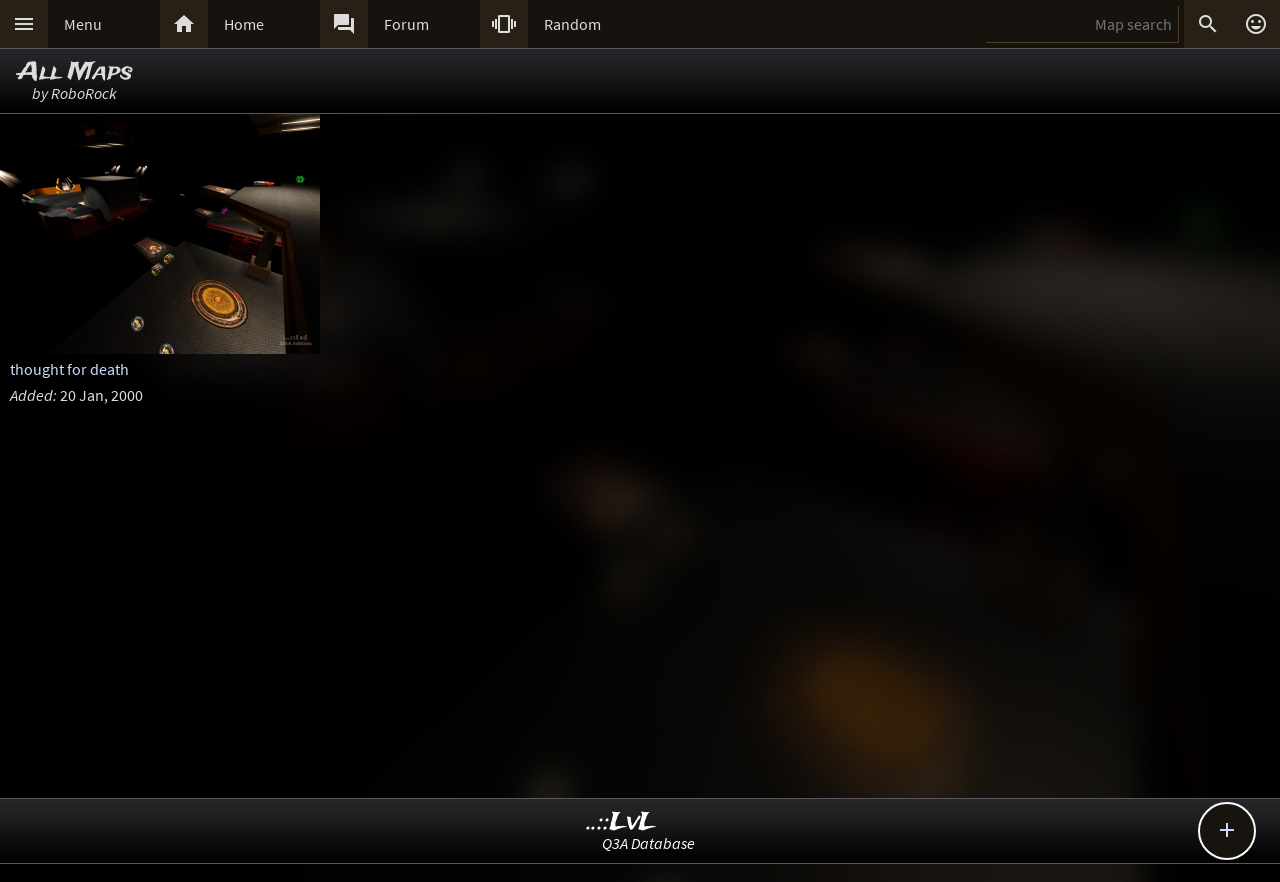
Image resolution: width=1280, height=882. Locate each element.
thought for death (69, 369)
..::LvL (621, 822)
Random (572, 24)
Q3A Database (648, 843)
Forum (406, 24)
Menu (83, 24)
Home (244, 24)
